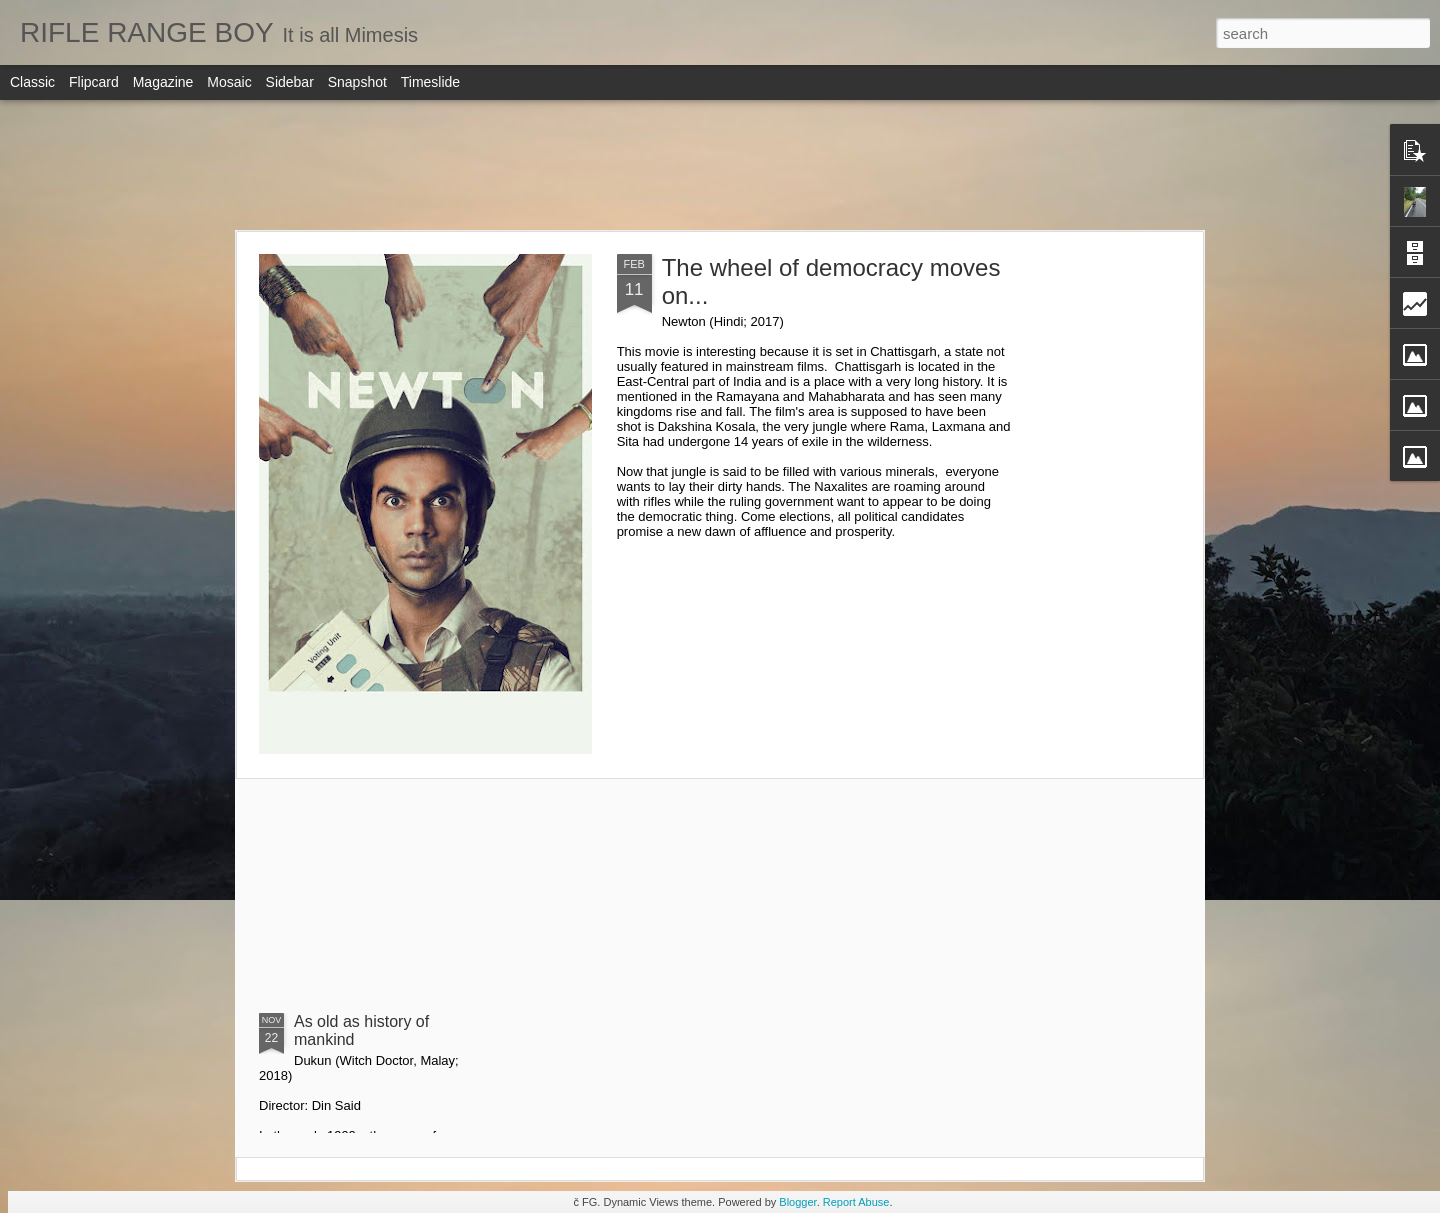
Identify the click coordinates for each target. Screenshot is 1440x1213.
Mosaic (229, 82)
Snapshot (357, 82)
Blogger (797, 1202)
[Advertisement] (720, 165)
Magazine (163, 82)
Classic (32, 82)
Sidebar (290, 82)
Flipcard (94, 82)
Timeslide (430, 82)
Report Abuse (856, 1202)
